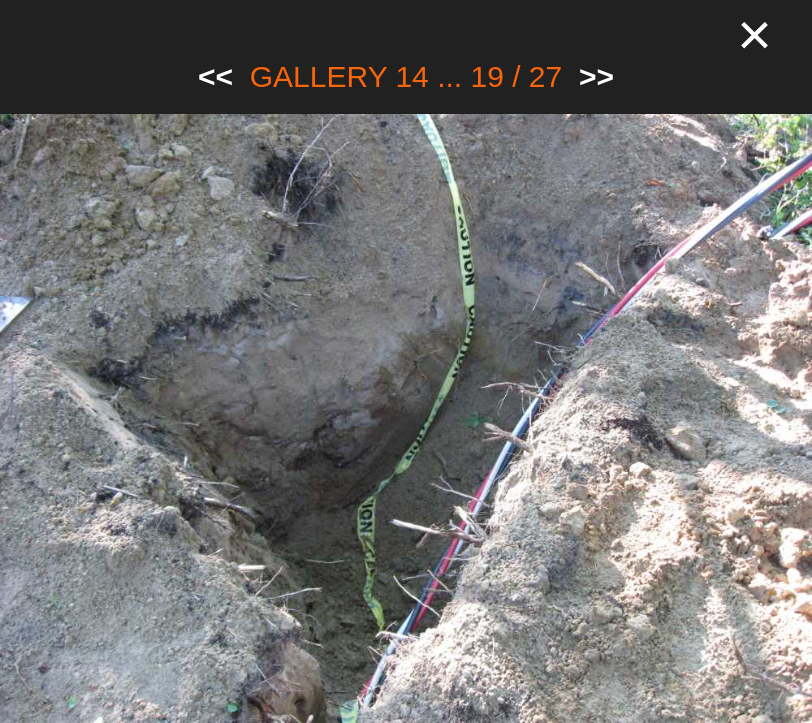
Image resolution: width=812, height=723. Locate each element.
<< (215, 76)
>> (596, 76)
